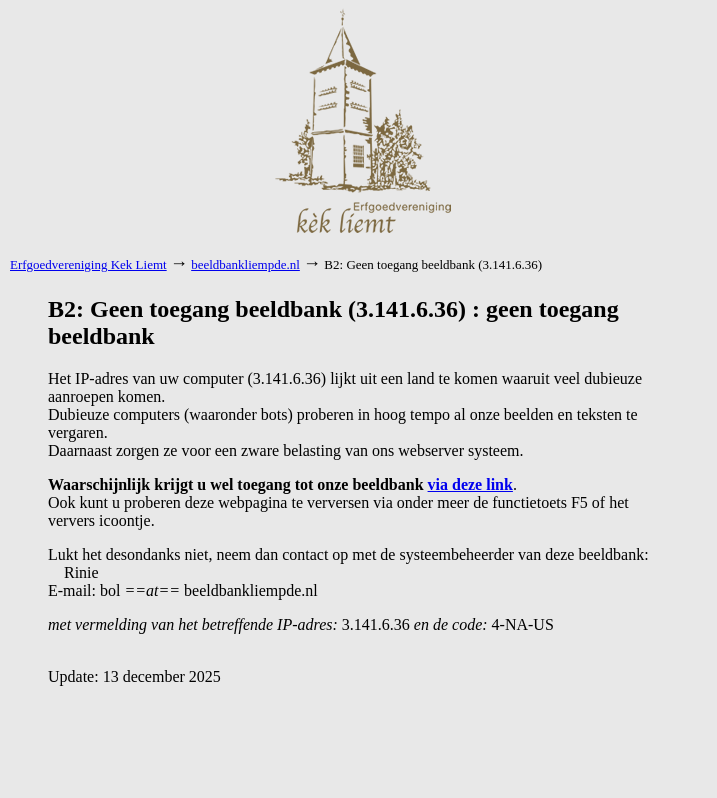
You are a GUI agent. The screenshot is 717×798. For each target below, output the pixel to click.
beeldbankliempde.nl (245, 264)
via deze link (470, 484)
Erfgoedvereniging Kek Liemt (88, 264)
